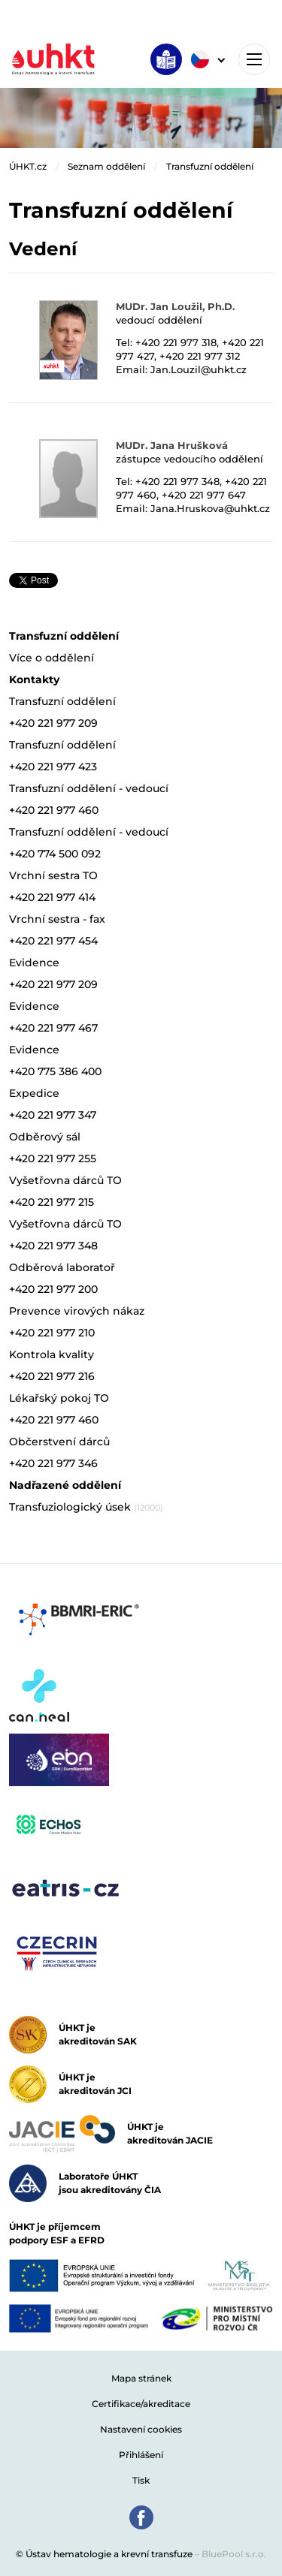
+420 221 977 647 (204, 495)
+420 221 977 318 (176, 342)
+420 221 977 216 (52, 1376)
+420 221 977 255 (52, 1158)
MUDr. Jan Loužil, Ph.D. (175, 306)
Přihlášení (141, 2454)
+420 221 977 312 (199, 356)
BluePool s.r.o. (234, 2553)
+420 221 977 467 (53, 1028)
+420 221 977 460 (54, 810)
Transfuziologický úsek (86, 1507)
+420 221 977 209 (53, 723)
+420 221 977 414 (52, 897)
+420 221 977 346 (53, 1463)
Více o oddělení (51, 657)
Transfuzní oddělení (209, 166)
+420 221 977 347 (52, 1115)
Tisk (141, 2480)
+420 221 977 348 (177, 481)
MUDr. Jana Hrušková (172, 445)
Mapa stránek (141, 2378)
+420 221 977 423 (53, 766)
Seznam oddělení (106, 166)
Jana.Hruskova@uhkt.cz (210, 508)
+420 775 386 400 (55, 1071)
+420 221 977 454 (53, 941)
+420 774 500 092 (55, 853)
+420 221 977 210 (52, 1332)
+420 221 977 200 (53, 1289)
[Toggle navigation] (254, 59)
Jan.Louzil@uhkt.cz (198, 369)
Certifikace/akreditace (141, 2403)
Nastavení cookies (141, 2429)
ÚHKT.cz (28, 166)
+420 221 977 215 (51, 1202)
